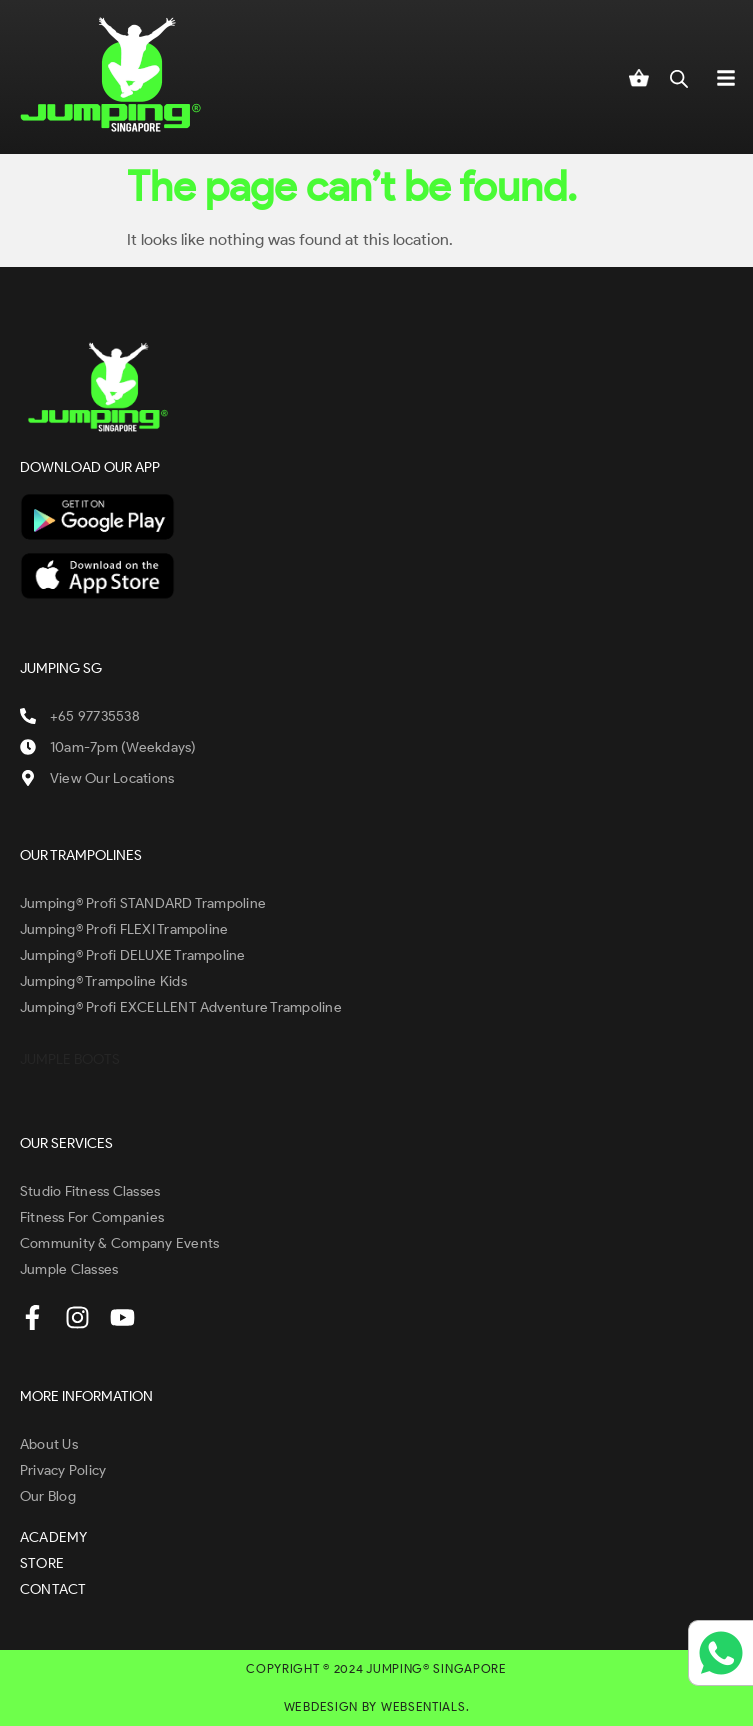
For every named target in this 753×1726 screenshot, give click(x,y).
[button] (726, 77)
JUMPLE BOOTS (70, 1059)
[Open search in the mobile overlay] (679, 77)
